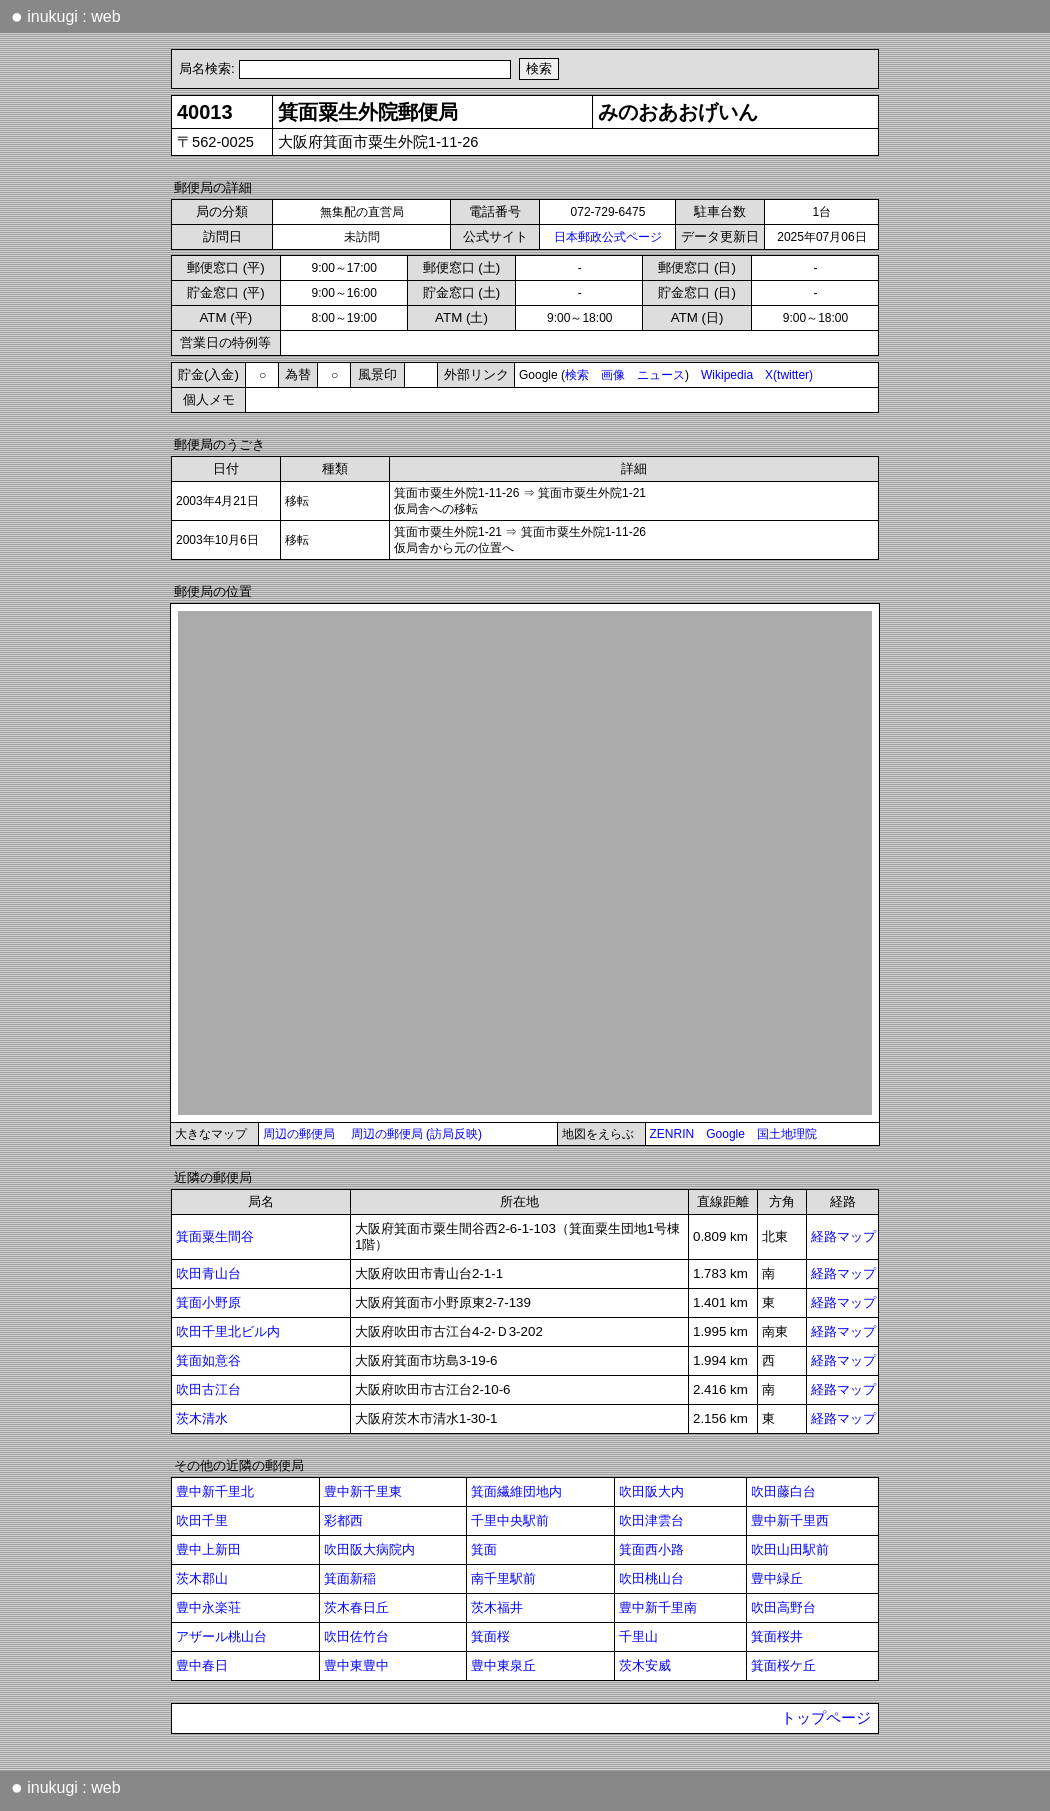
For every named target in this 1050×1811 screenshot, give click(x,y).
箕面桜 (490, 1636)
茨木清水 (202, 1418)
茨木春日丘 (356, 1607)
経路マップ (843, 1236)
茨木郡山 (202, 1578)
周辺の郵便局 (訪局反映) (416, 1134)
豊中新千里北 (215, 1491)
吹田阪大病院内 (369, 1549)
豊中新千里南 (658, 1607)
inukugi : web (66, 16)
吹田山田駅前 (790, 1549)
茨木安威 (645, 1665)
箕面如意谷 (208, 1360)
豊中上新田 (208, 1549)
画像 (613, 375)
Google (725, 1134)
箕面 (484, 1549)
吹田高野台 (783, 1607)
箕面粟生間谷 (215, 1236)
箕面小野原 (208, 1302)
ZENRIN (672, 1134)
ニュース (661, 375)
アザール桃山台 (221, 1636)
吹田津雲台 (651, 1520)
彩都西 (343, 1520)
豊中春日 (202, 1665)
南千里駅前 (503, 1578)
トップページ (826, 1718)
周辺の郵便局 (299, 1134)
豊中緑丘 (777, 1578)
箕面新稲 (350, 1578)
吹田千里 (202, 1520)
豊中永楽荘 (208, 1607)
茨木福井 (497, 1607)
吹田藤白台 (783, 1491)
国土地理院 (787, 1134)
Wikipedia (727, 375)
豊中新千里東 (363, 1491)
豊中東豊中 (356, 1665)
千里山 (638, 1636)
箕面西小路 (651, 1549)
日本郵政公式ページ (608, 237)
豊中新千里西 (790, 1520)
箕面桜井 (777, 1636)
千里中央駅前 (510, 1520)
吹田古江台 (208, 1389)
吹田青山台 (208, 1273)
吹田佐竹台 (356, 1636)
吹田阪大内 (651, 1491)
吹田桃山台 (651, 1578)
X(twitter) (789, 375)
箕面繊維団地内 (516, 1491)
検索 (577, 375)
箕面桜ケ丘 (783, 1665)
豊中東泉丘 (503, 1665)
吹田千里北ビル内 (228, 1331)
